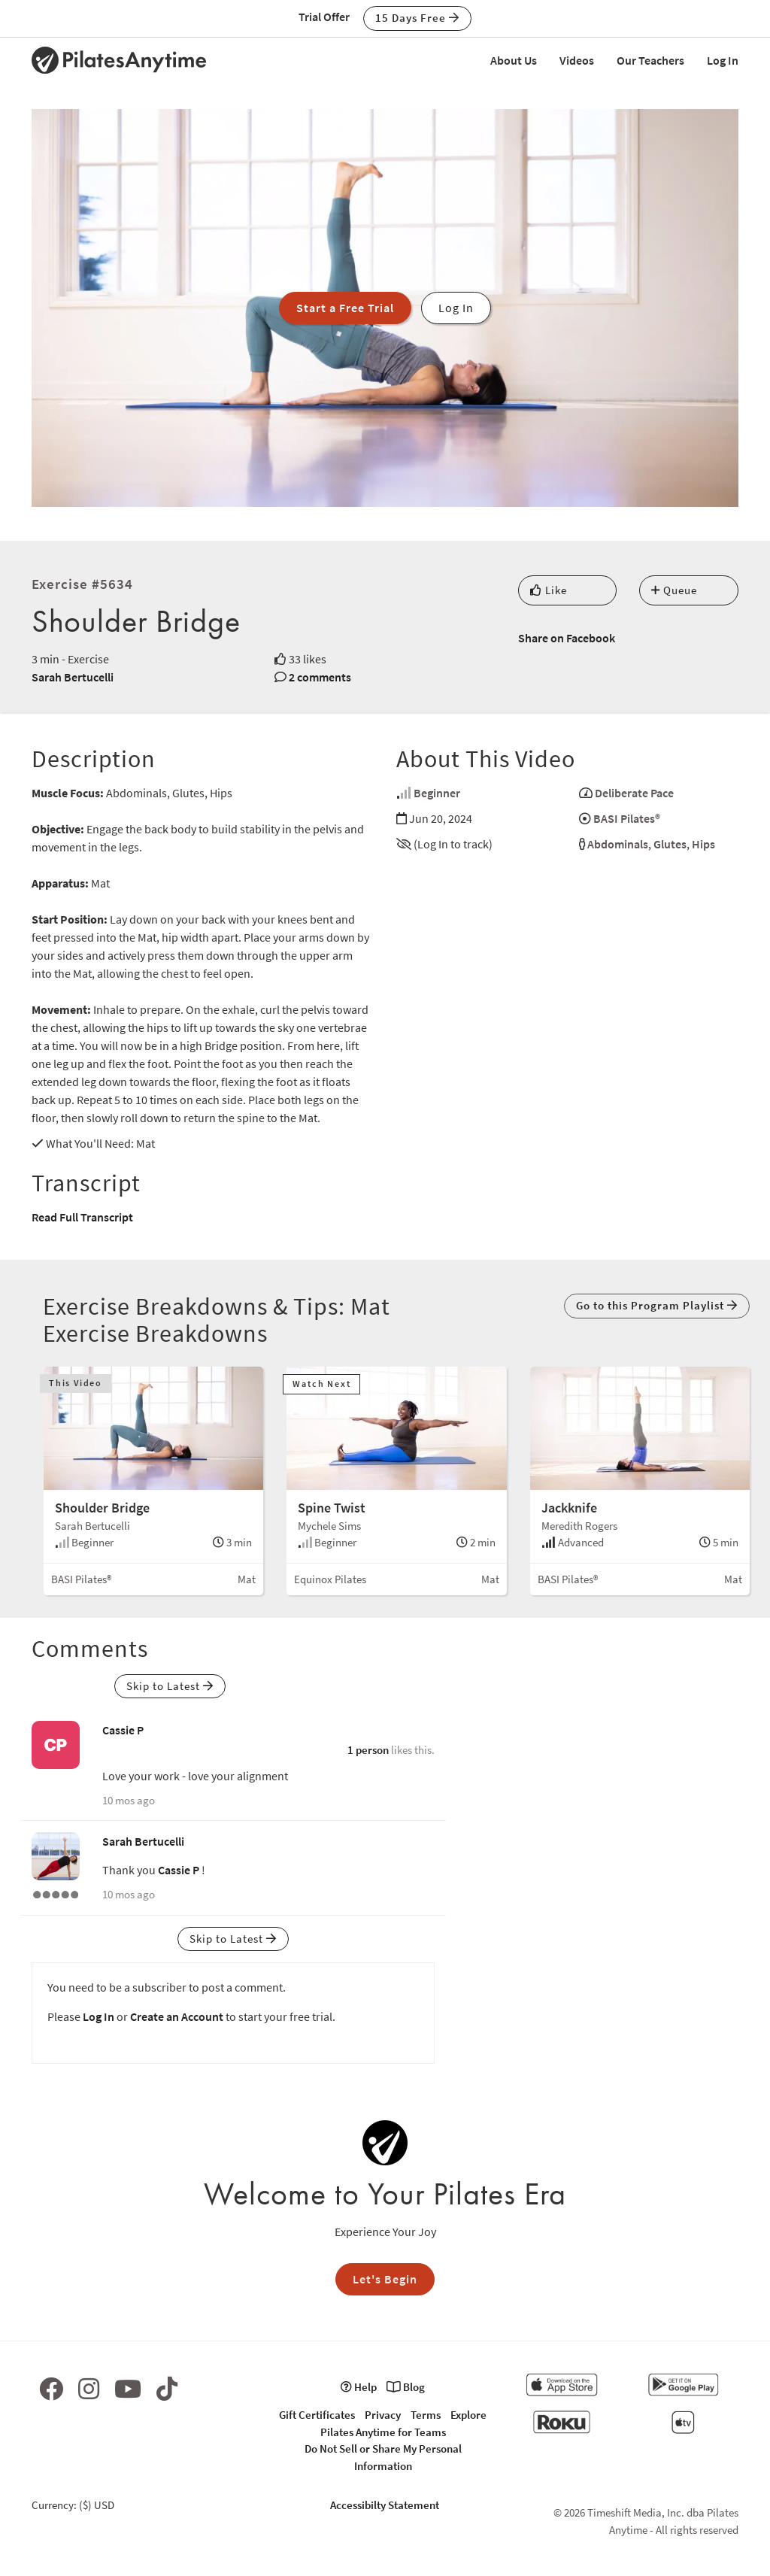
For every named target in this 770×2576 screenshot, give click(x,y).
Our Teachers (650, 60)
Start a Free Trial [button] (345, 307)
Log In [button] (456, 307)
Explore (468, 2415)
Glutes (670, 843)
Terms (426, 2415)
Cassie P (123, 1729)
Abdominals (617, 843)
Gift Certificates (317, 2415)
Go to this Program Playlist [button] (657, 1305)
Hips (703, 843)
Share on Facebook (566, 637)
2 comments (320, 676)
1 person (368, 1750)
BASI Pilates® (626, 818)
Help (359, 2387)
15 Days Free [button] (417, 18)
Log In (722, 60)
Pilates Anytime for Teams (383, 2432)
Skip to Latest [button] (170, 1686)
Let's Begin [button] (385, 2278)
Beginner (437, 792)
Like (548, 590)
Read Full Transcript (82, 1216)
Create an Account (176, 2016)
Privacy (383, 2415)
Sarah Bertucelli (73, 676)
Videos (576, 60)
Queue (674, 590)
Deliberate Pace (634, 792)
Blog (406, 2387)
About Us (513, 60)
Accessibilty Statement (384, 2505)
